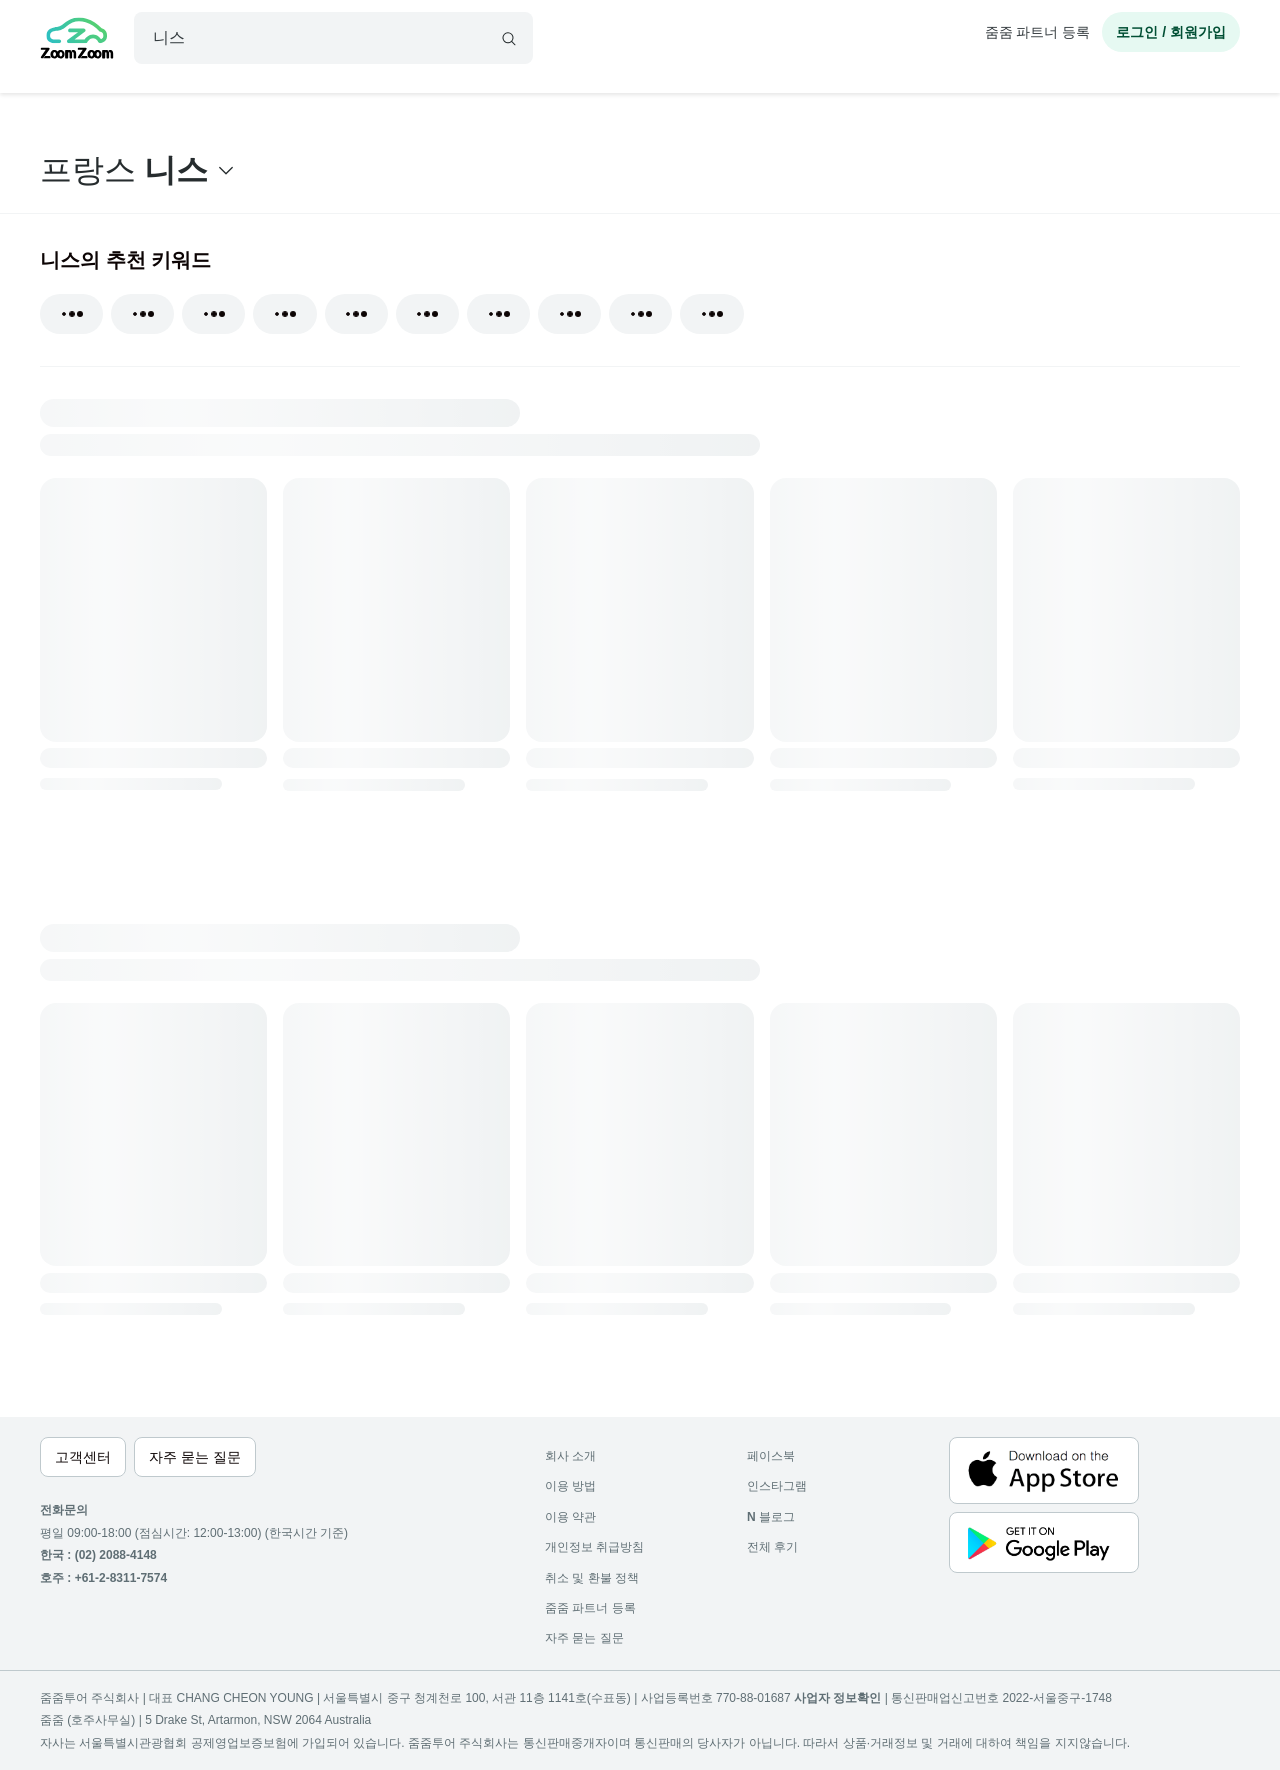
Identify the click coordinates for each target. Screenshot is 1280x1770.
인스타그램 (777, 1486)
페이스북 (771, 1456)
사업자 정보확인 (837, 1698)
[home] (77, 41)
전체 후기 (772, 1547)
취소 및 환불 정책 (592, 1578)
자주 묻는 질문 (584, 1638)
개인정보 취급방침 (594, 1547)
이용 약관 (570, 1517)
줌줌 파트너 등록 (1038, 32)
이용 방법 (570, 1486)
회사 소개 (570, 1456)
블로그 (771, 1517)
